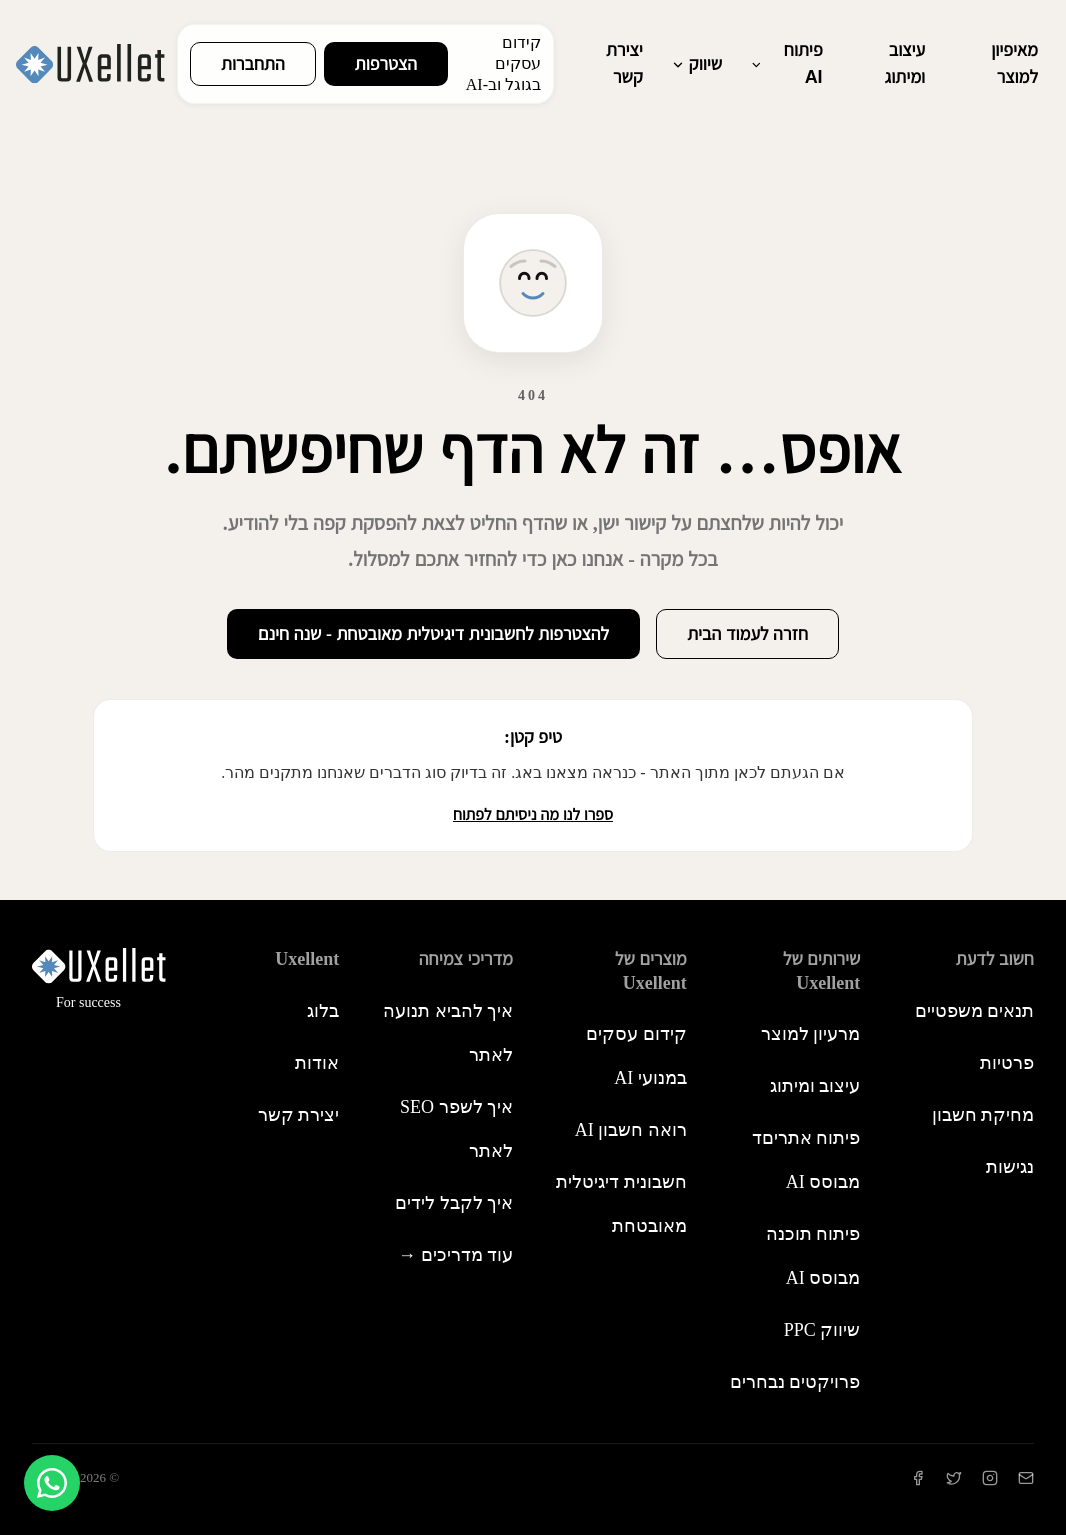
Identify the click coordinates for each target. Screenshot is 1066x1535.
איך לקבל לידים (454, 1203)
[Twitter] (954, 1478)
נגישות (1010, 1167)
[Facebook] (918, 1478)
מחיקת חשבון (983, 1115)
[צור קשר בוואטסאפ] (52, 1483)
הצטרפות (386, 64)
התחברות (253, 64)
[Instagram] (990, 1478)
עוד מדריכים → (455, 1255)
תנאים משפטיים (975, 1011)
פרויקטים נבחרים (795, 1382)
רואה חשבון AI (631, 1130)
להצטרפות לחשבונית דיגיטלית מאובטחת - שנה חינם (433, 634)
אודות (317, 1063)
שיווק (696, 64)
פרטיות (1007, 1063)
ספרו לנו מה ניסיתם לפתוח (533, 814)
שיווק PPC (822, 1330)
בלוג (323, 1011)
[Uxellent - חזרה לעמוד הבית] (90, 64)
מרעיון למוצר (811, 1034)
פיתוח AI (786, 63)
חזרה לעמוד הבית (747, 634)
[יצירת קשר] (1026, 1478)
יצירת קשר (624, 63)
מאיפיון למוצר (1014, 63)
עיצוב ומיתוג (905, 63)
